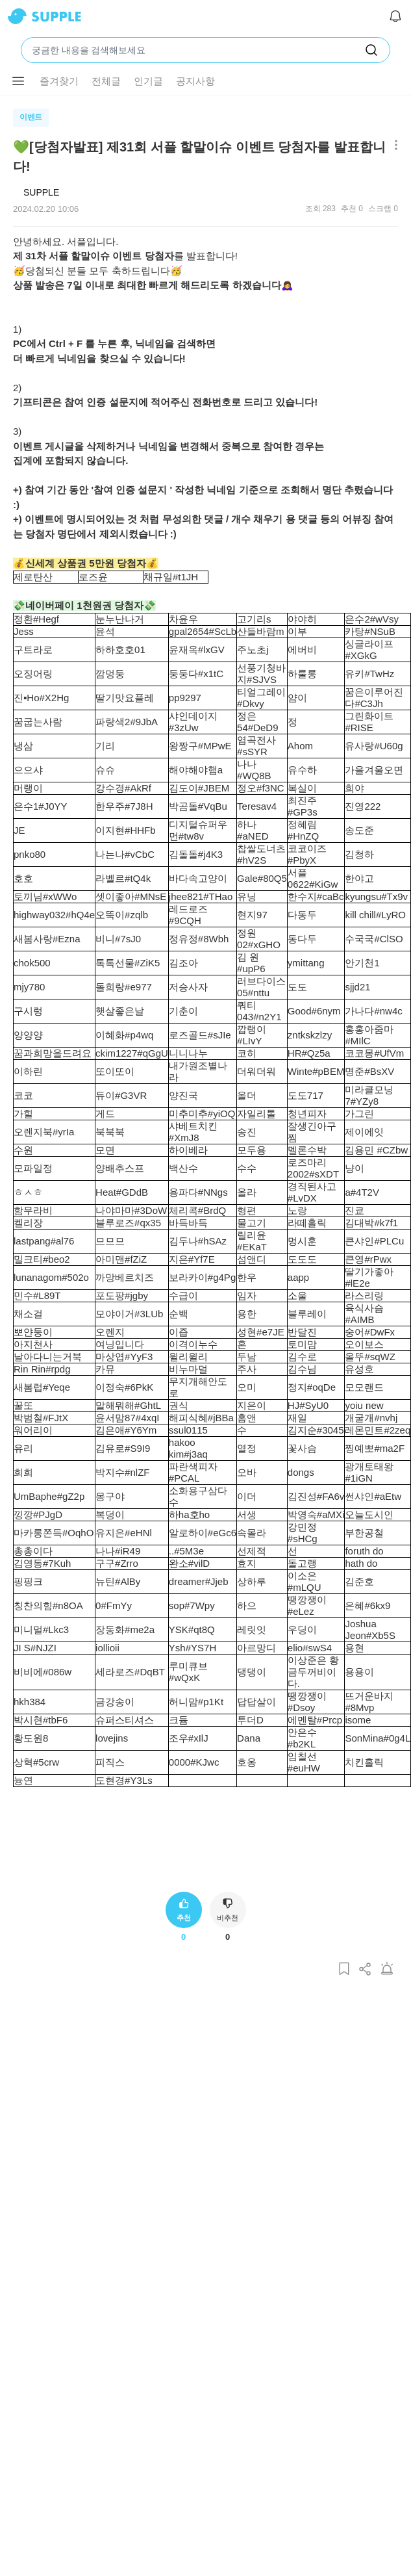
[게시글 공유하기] (365, 1969)
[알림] (395, 16)
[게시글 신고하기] (387, 1969)
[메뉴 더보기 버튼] (18, 81)
